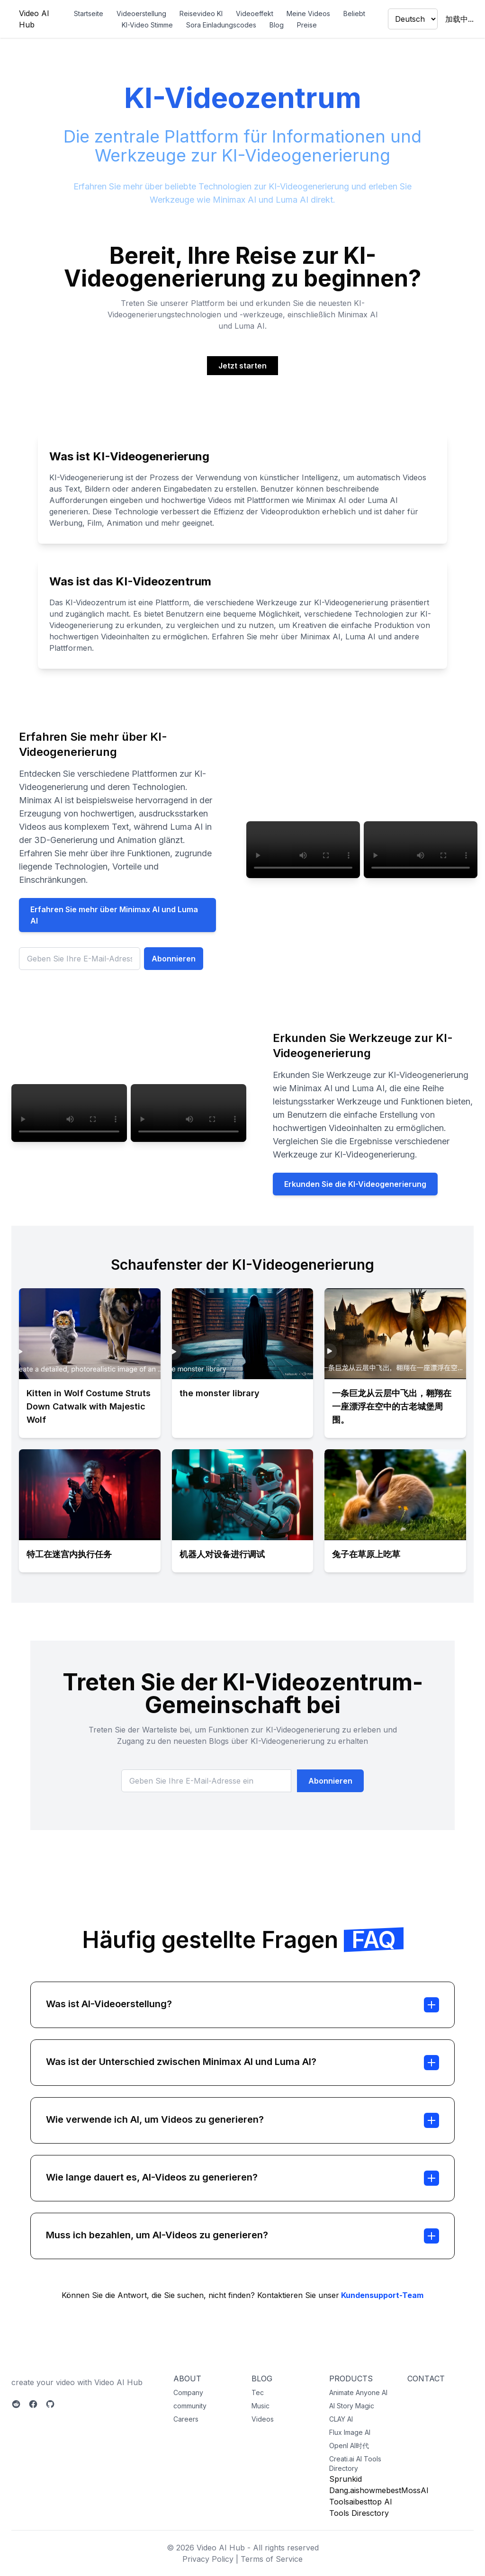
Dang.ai (342, 2490)
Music (260, 2406)
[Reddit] (16, 2404)
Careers (185, 2419)
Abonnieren (174, 958)
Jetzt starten (242, 365)
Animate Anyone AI (358, 2392)
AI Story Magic (351, 2406)
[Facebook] (33, 2404)
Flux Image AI (349, 2432)
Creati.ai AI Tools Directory (355, 2463)
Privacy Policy (208, 2559)
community (190, 2406)
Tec (257, 2392)
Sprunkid (345, 2479)
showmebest (378, 2490)
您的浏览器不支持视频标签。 (303, 849)
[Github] (50, 2404)
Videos (262, 2419)
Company (188, 2392)
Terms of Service (272, 2559)
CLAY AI (341, 2419)
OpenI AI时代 (349, 2445)
